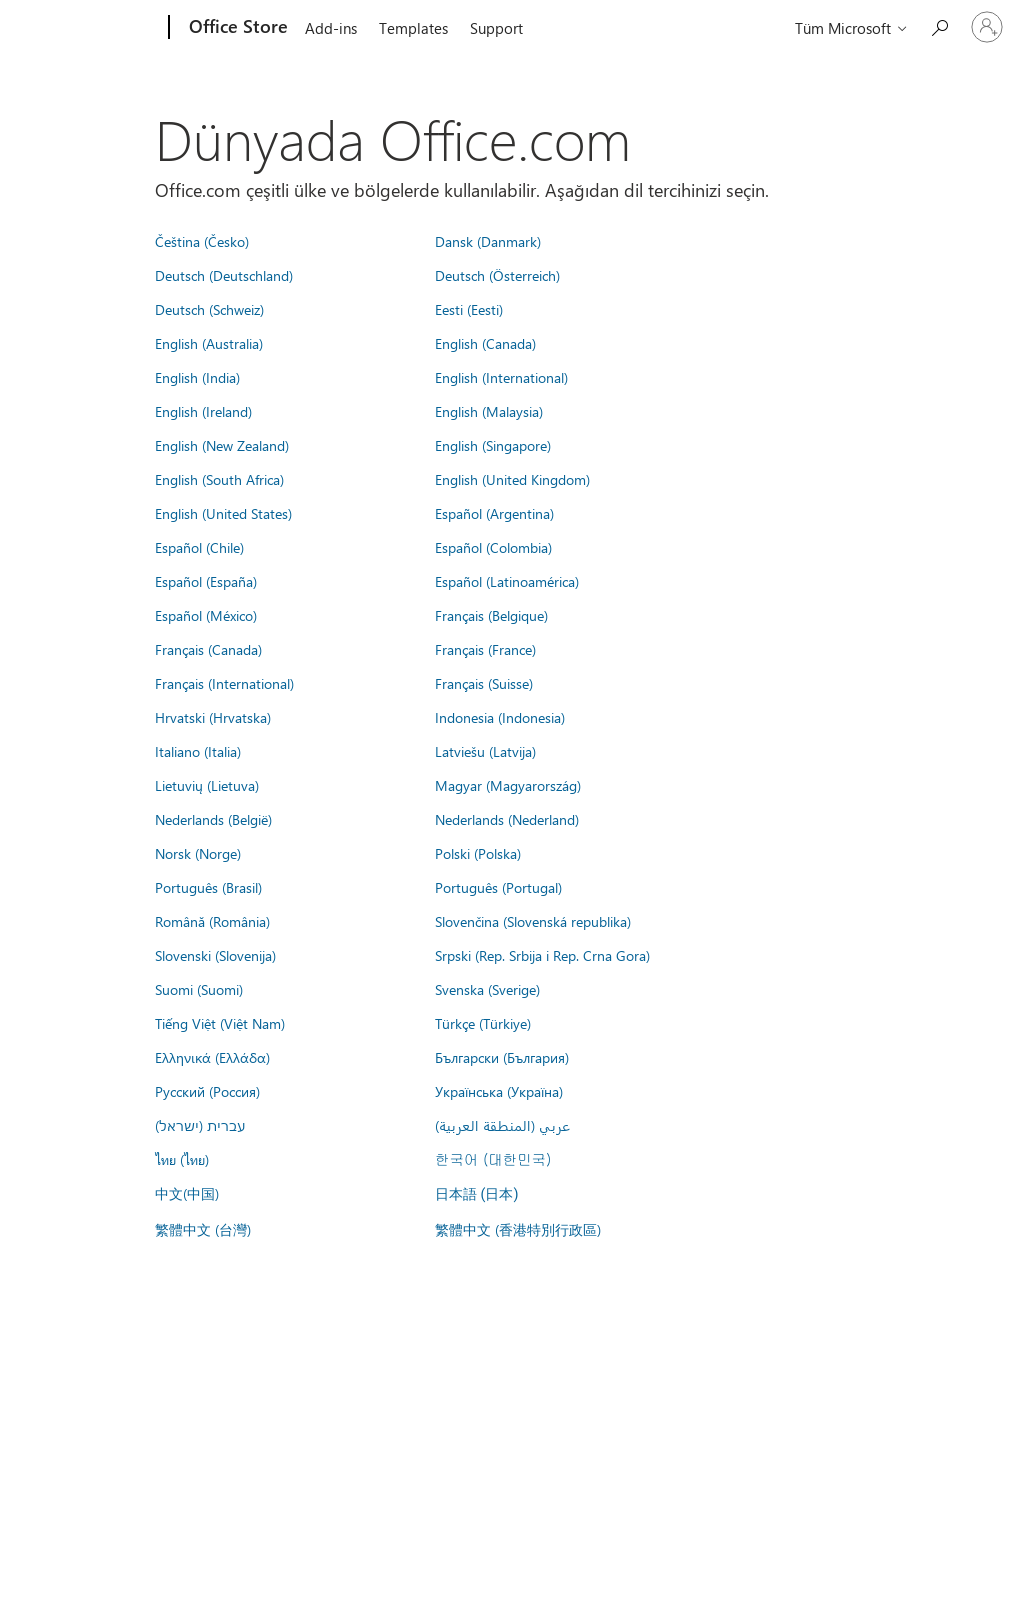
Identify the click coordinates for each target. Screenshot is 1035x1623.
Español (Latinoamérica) (507, 581)
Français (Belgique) (491, 615)
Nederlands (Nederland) (507, 819)
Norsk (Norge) (198, 853)
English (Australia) (209, 343)
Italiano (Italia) (198, 751)
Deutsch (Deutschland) (224, 275)
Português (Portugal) (498, 887)
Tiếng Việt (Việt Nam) (220, 1023)
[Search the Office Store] (939, 25)
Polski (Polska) (478, 853)
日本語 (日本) (477, 1194)
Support (496, 28)
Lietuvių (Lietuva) (207, 785)
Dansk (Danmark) (488, 241)
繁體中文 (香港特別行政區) (518, 1229)
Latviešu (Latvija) (485, 751)
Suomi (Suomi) (199, 989)
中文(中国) (187, 1193)
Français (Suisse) (484, 683)
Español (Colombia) (493, 547)
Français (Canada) (208, 649)
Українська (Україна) (499, 1091)
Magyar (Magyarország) (508, 785)
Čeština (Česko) (202, 241)
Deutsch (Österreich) (497, 275)
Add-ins (331, 28)
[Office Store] (236, 28)
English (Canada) (485, 343)
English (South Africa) (219, 479)
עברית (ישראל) (200, 1125)
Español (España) (206, 581)
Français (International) (224, 683)
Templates (413, 28)
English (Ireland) (203, 411)
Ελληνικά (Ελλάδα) (212, 1057)
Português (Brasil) (208, 887)
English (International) (501, 377)
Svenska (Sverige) (487, 989)
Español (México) (206, 615)
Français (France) (485, 649)
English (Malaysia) (489, 411)
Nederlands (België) (213, 819)
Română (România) (212, 921)
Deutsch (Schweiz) (209, 309)
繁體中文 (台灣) (203, 1229)
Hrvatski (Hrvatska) (213, 717)
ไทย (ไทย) (182, 1159)
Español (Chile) (199, 547)
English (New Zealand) (222, 445)
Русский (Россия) (207, 1091)
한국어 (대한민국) (493, 1159)
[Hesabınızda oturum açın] (987, 27)
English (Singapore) (493, 445)
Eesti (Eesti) (469, 309)
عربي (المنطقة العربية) (502, 1125)
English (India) (197, 377)
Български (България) (502, 1057)
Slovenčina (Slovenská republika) (533, 921)
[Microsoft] (92, 28)
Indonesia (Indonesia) (500, 717)
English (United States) (223, 513)
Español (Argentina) (494, 513)
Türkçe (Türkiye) (483, 1023)
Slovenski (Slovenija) (215, 955)
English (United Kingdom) (512, 479)
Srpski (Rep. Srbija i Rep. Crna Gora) (542, 955)
